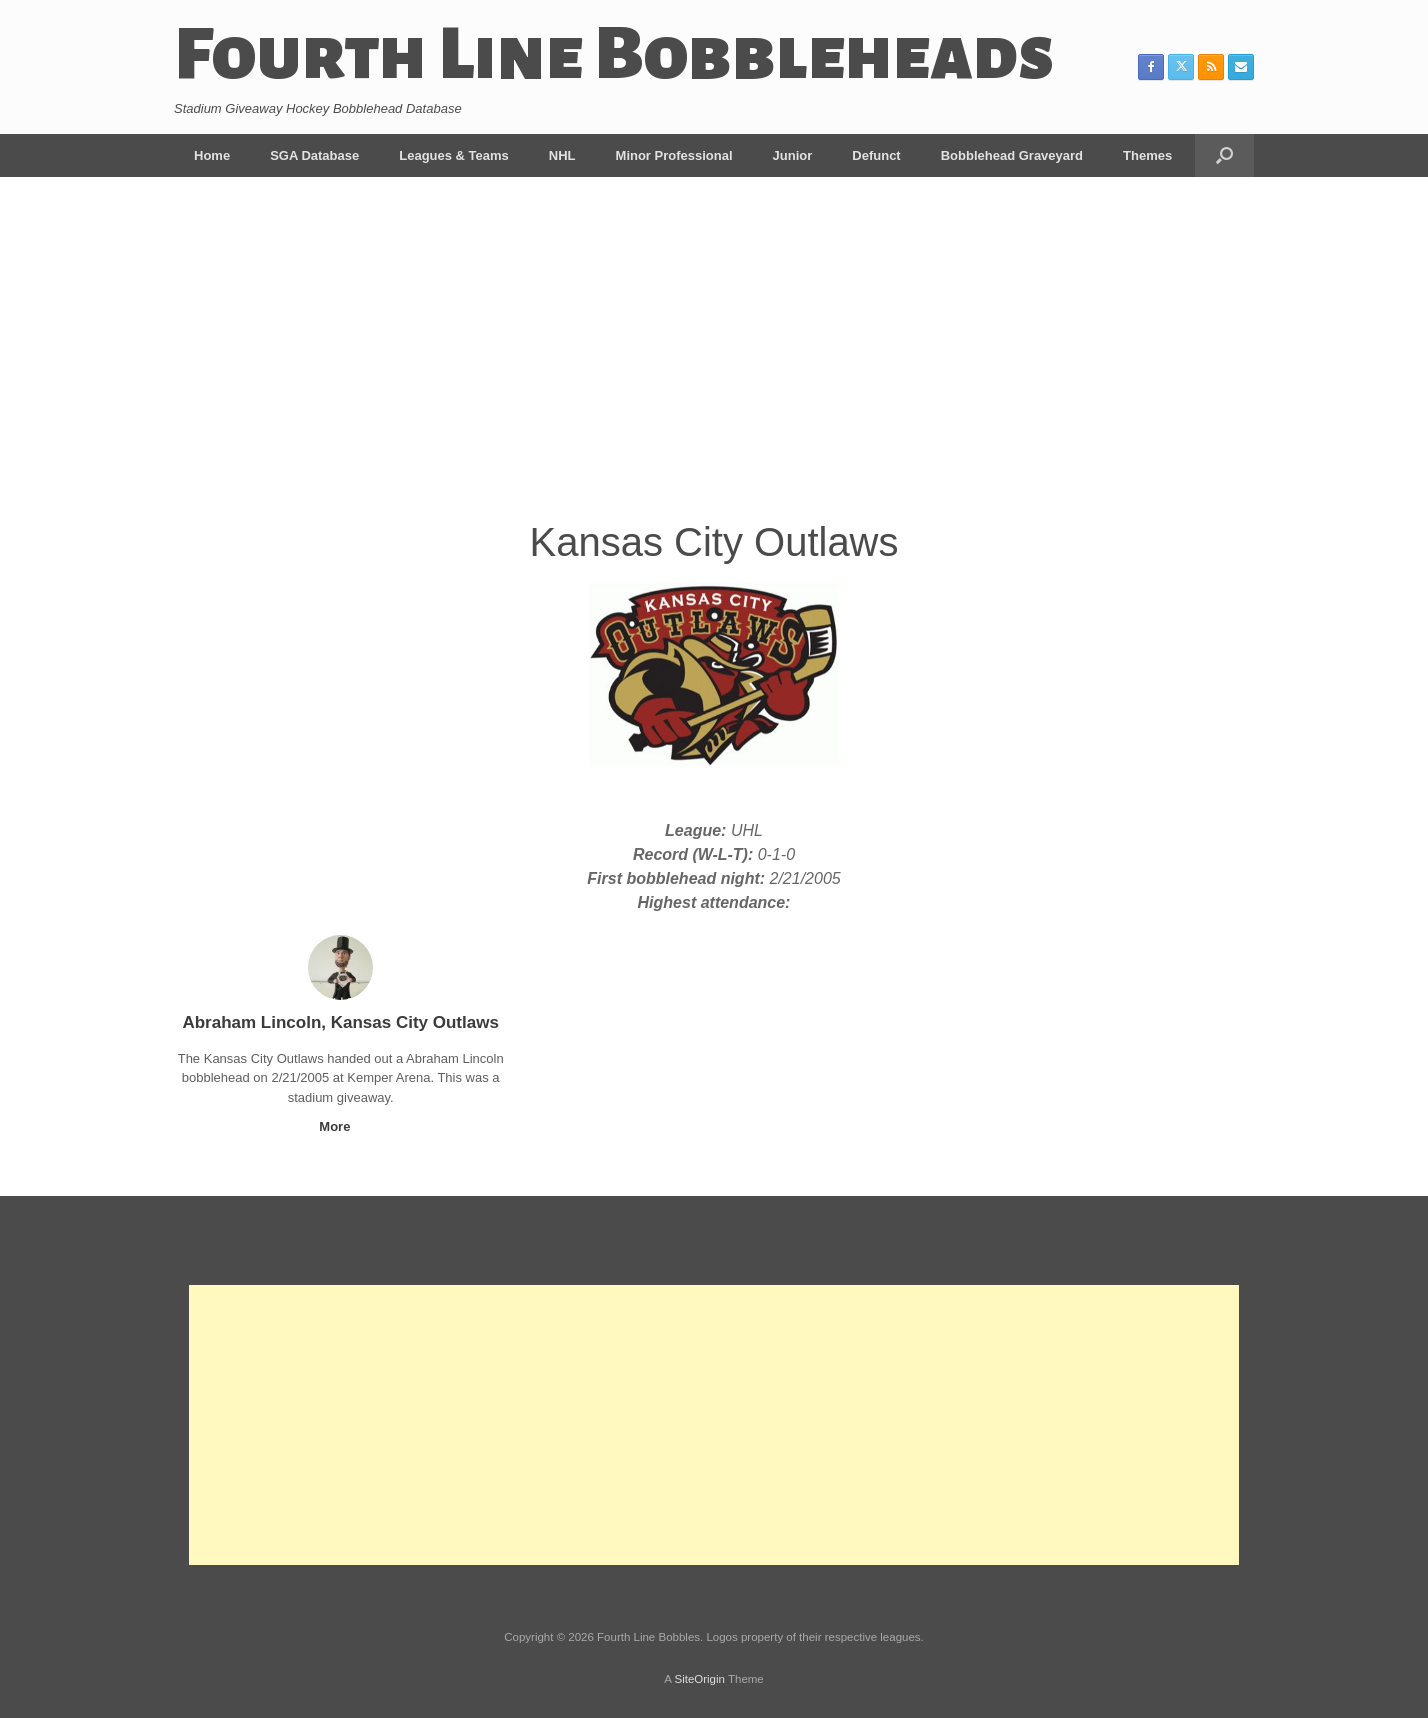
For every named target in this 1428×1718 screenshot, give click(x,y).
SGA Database (314, 155)
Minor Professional (674, 155)
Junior (793, 155)
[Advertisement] (714, 362)
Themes (1147, 155)
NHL (562, 155)
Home (212, 155)
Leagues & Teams (454, 155)
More (340, 1126)
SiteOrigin (699, 1679)
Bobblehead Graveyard (1012, 155)
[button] (1224, 155)
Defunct (876, 155)
